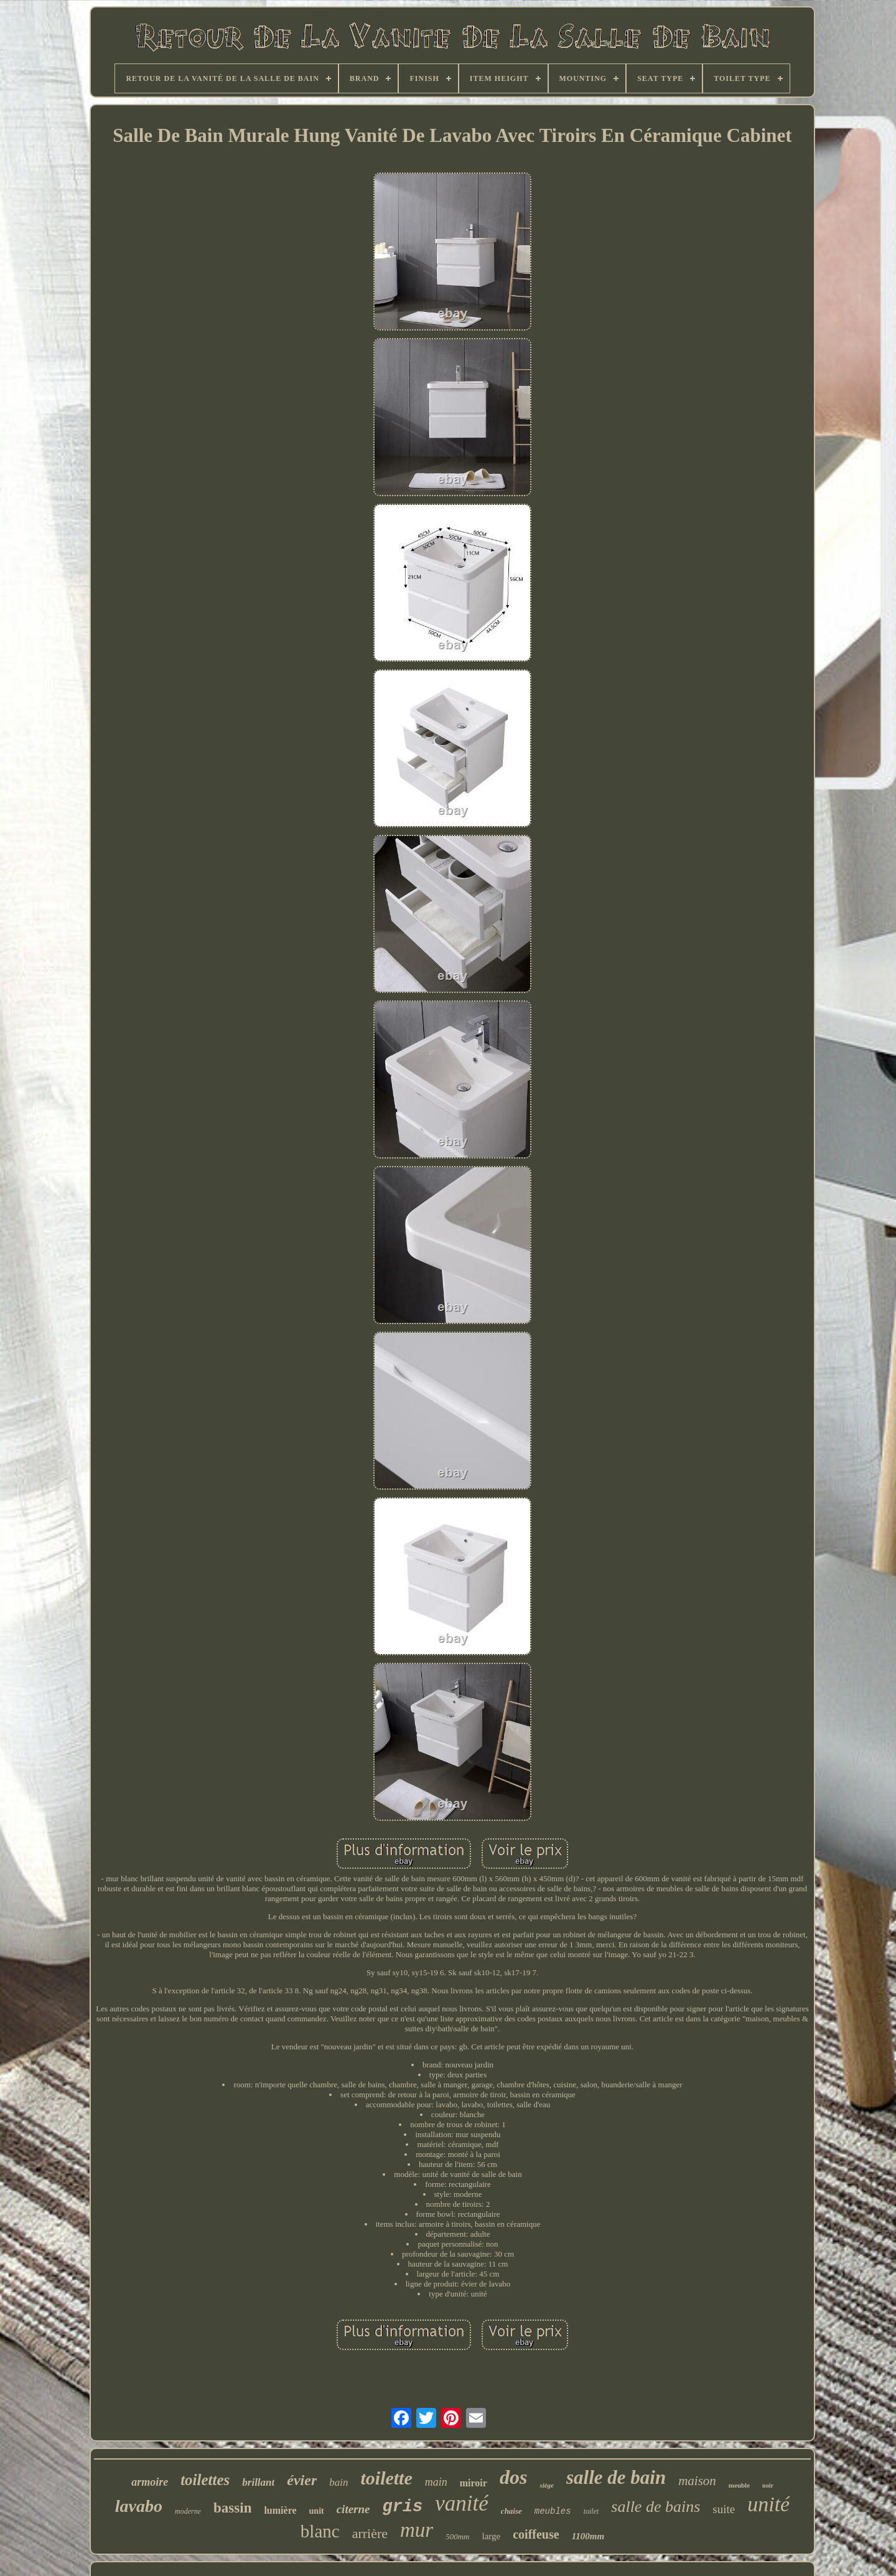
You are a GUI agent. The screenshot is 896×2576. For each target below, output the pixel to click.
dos (513, 2477)
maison (697, 2480)
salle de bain (616, 2477)
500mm (457, 2536)
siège (546, 2485)
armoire (149, 2482)
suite (723, 2509)
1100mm (588, 2536)
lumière (280, 2510)
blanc (320, 2531)
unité (768, 2504)
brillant (258, 2482)
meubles (552, 2511)
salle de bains (655, 2507)
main (436, 2482)
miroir (473, 2483)
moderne (188, 2511)
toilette (386, 2478)
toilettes (205, 2479)
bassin (232, 2508)
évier (302, 2480)
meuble (739, 2485)
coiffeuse (536, 2534)
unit (316, 2511)
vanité (461, 2503)
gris (403, 2507)
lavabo (138, 2506)
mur (416, 2530)
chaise (511, 2511)
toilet (591, 2511)
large (491, 2536)
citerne (353, 2509)
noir (767, 2485)
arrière (370, 2533)
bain (338, 2482)
